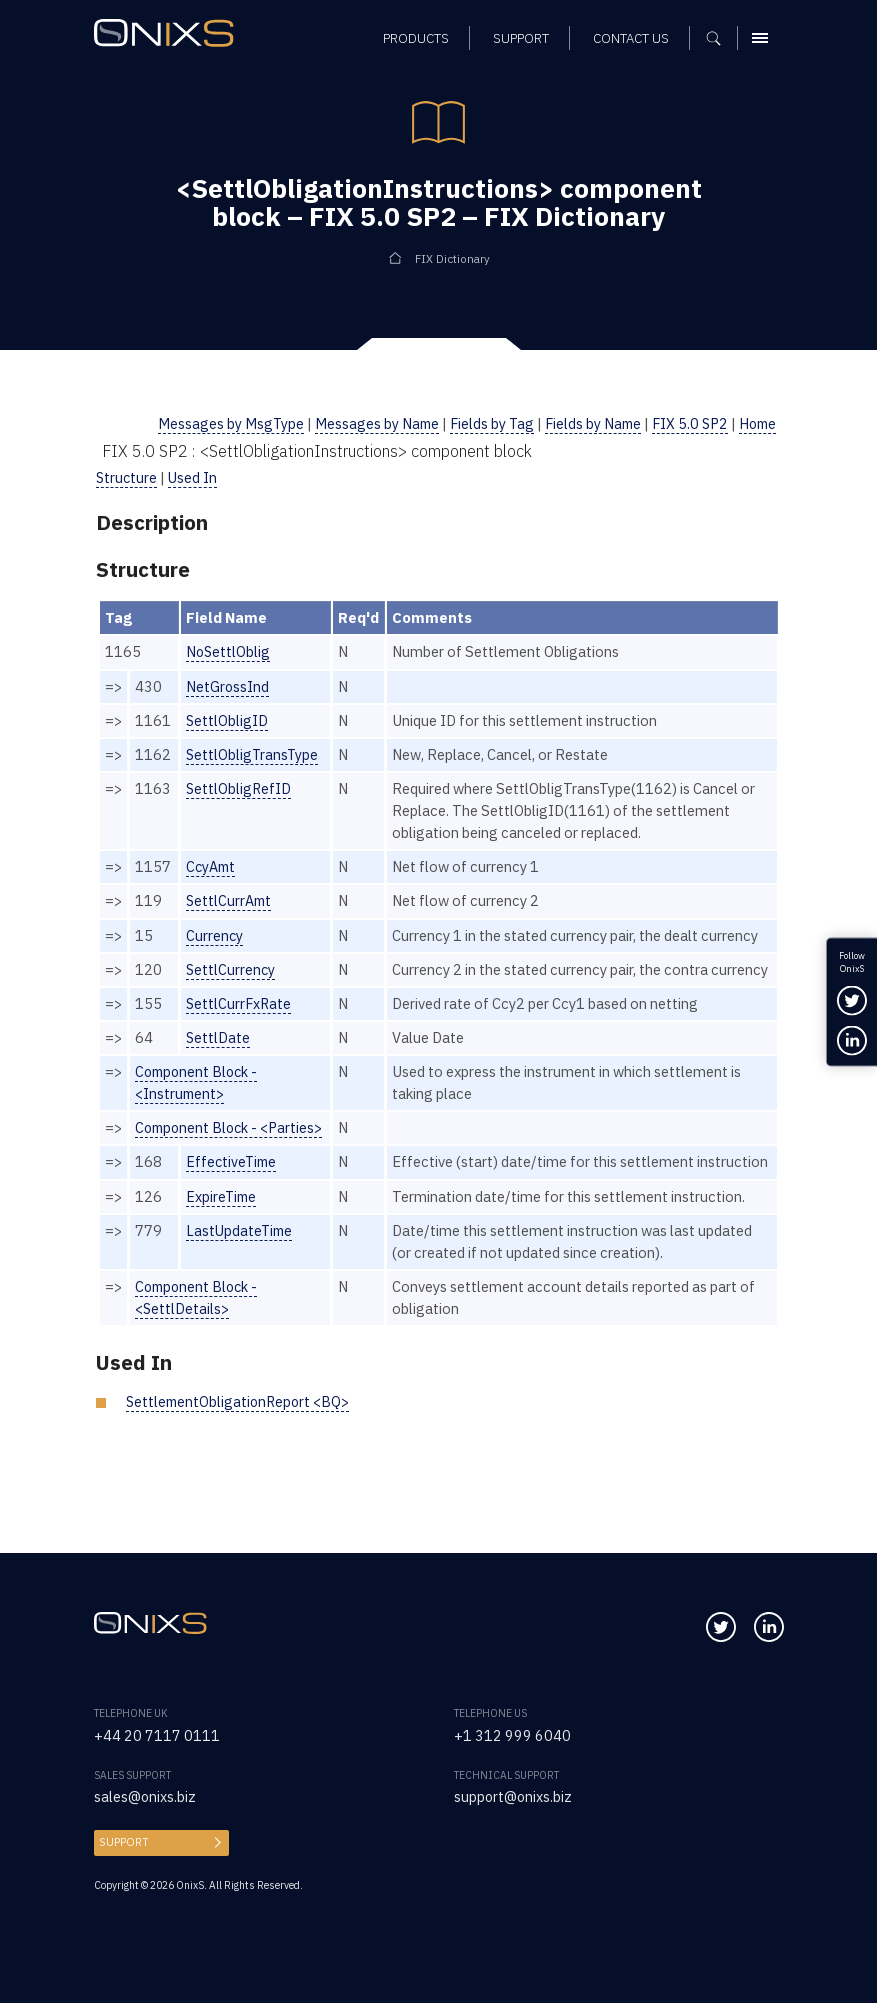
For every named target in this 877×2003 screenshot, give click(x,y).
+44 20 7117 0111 (157, 1735)
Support (121, 1842)
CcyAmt (212, 866)
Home (756, 423)
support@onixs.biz (514, 1796)
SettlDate (218, 1059)
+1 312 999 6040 (512, 1735)
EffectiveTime (233, 1184)
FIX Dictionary (452, 258)
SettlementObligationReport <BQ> (240, 1445)
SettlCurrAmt (230, 900)
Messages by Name (365, 423)
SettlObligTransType (253, 754)
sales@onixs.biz (145, 1796)
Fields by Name (585, 423)
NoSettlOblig (229, 651)
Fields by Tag (482, 423)
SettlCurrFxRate (239, 1025)
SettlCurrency (231, 969)
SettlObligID (227, 720)
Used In (195, 477)
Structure (127, 477)
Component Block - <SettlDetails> (199, 1341)
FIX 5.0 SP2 (685, 423)
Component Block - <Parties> (232, 1149)
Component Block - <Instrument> (199, 1104)
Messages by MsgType (217, 423)
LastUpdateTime (241, 1274)
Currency (215, 935)
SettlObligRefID (239, 788)
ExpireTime (222, 1240)
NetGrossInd (228, 686)
